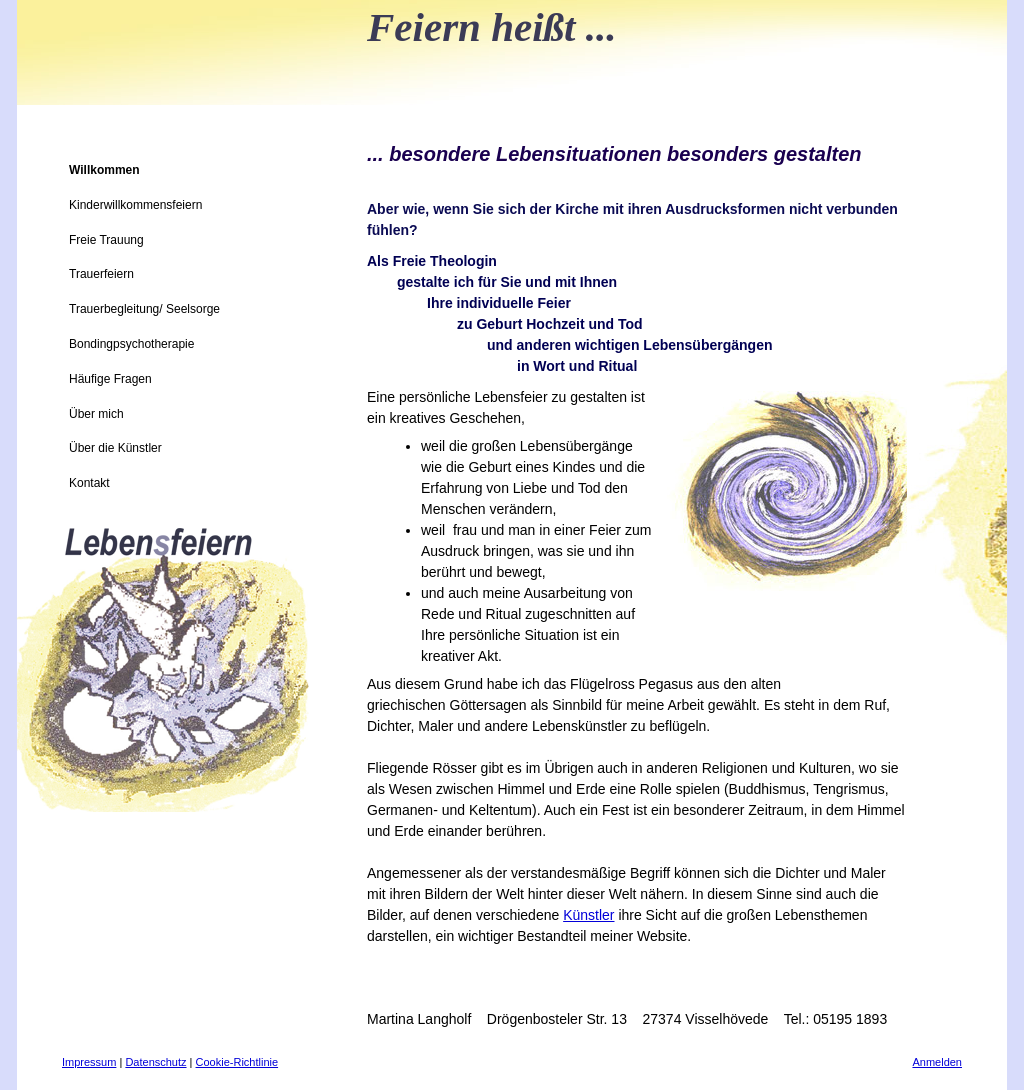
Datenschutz (155, 1062)
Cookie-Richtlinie (237, 1062)
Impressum (89, 1062)
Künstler (588, 915)
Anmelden (937, 1062)
